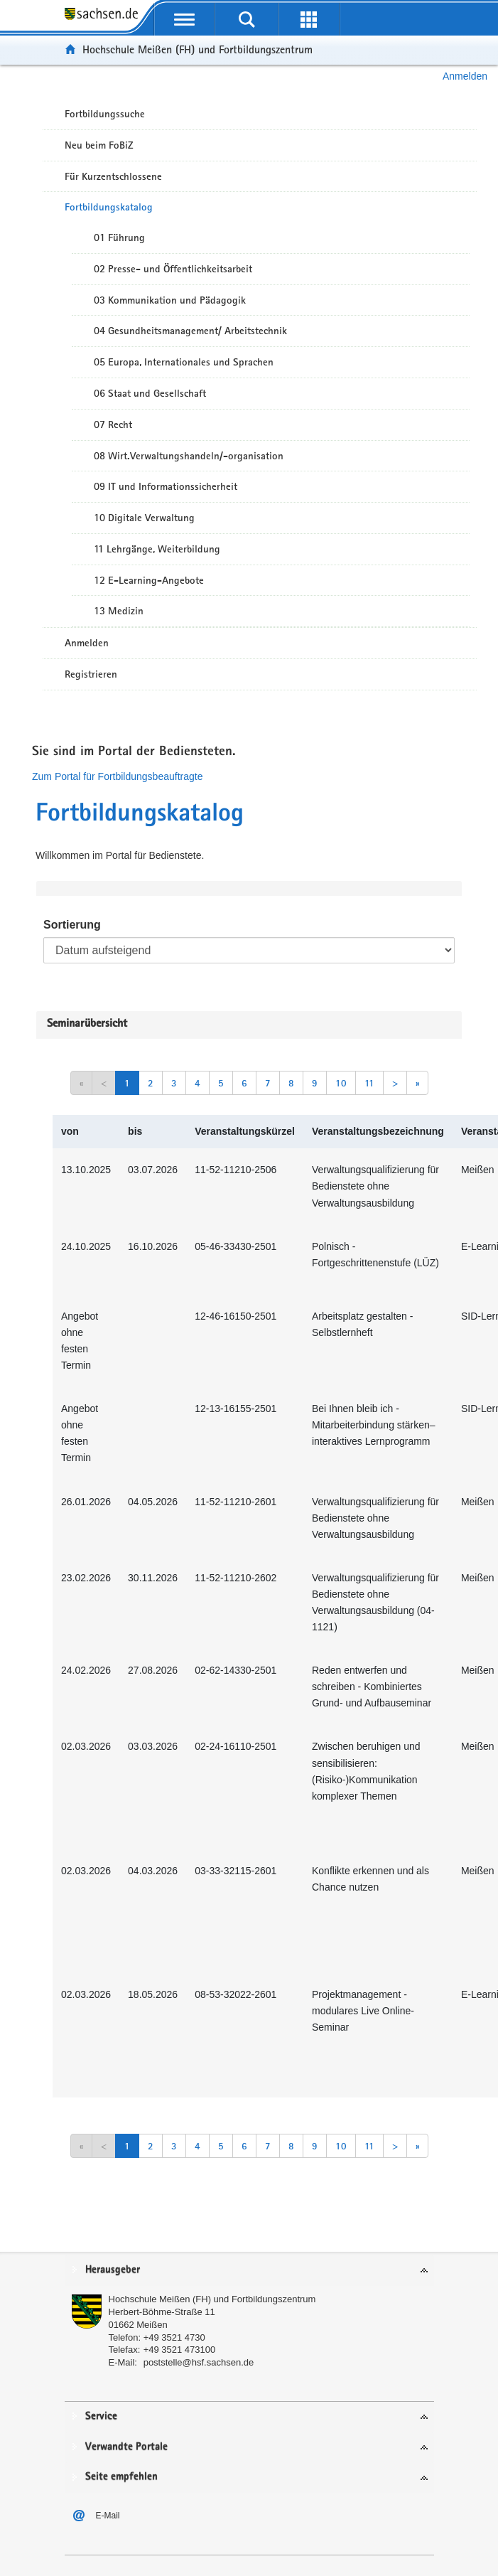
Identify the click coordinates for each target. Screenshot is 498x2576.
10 (341, 1082)
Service (101, 2416)
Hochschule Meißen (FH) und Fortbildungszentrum (197, 49)
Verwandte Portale (126, 2447)
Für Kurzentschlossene (113, 176)
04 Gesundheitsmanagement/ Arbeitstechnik (190, 330)
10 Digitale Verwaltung (144, 517)
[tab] (249, 2270)
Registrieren (91, 674)
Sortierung (72, 925)
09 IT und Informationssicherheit (165, 486)
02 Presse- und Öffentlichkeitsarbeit (173, 268)
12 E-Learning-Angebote (149, 580)
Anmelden (465, 76)
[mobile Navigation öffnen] (184, 19)
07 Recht (113, 424)
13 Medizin (119, 610)
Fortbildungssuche (105, 113)
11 (369, 1082)
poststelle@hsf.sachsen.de (199, 2362)
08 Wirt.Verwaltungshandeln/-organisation (188, 455)
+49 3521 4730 (174, 2337)
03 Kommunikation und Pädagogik (170, 300)
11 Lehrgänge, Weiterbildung (157, 549)
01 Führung (119, 237)
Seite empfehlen (121, 2476)
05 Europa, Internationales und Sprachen (184, 362)
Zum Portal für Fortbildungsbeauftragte (117, 776)
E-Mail (108, 2516)
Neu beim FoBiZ (99, 145)
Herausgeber (112, 2270)
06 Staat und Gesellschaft (150, 393)
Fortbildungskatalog (109, 207)
